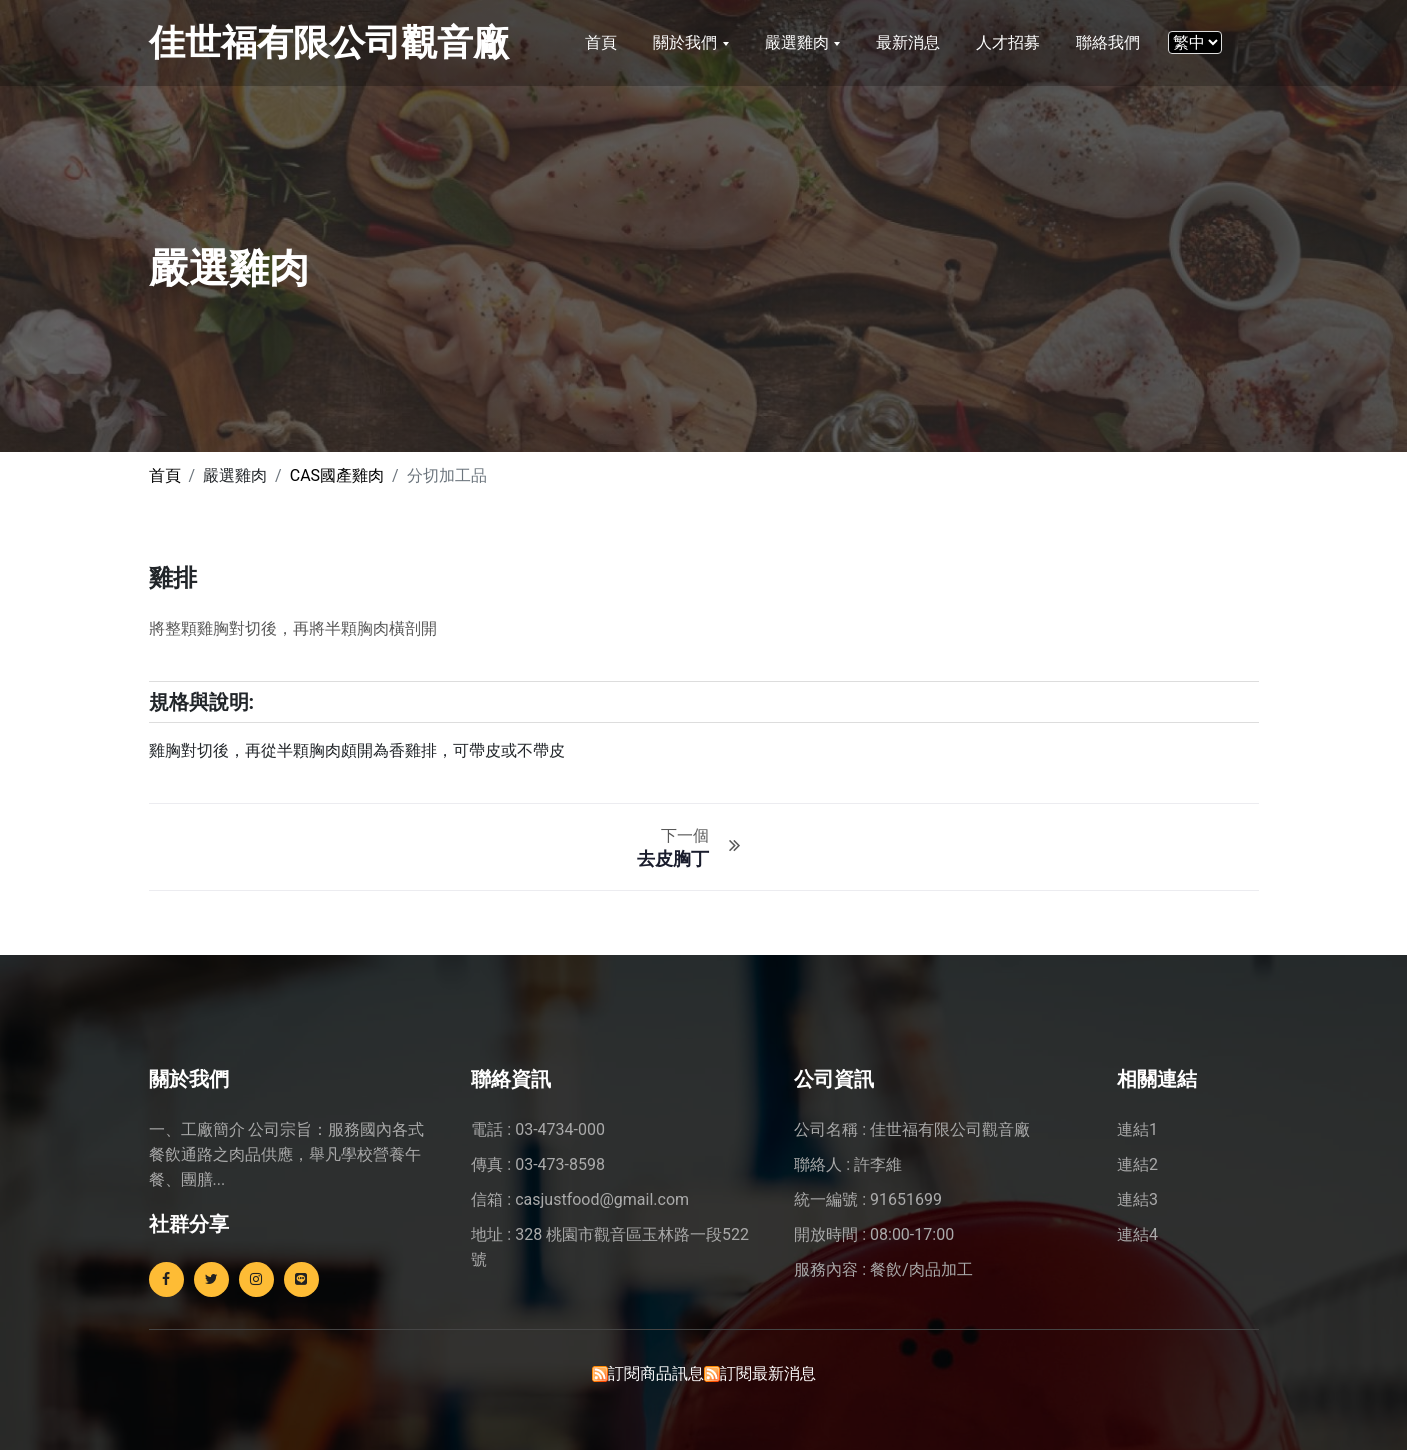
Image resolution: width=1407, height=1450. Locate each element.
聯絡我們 (1108, 42)
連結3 (1137, 1199)
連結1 (1137, 1129)
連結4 (1137, 1234)
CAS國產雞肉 (337, 475)
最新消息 (908, 42)
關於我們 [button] (687, 42)
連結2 (1137, 1164)
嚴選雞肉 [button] (799, 42)
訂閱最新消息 (768, 1373)
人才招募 (1008, 42)
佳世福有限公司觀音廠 (329, 43)
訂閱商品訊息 (656, 1373)
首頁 (601, 42)
